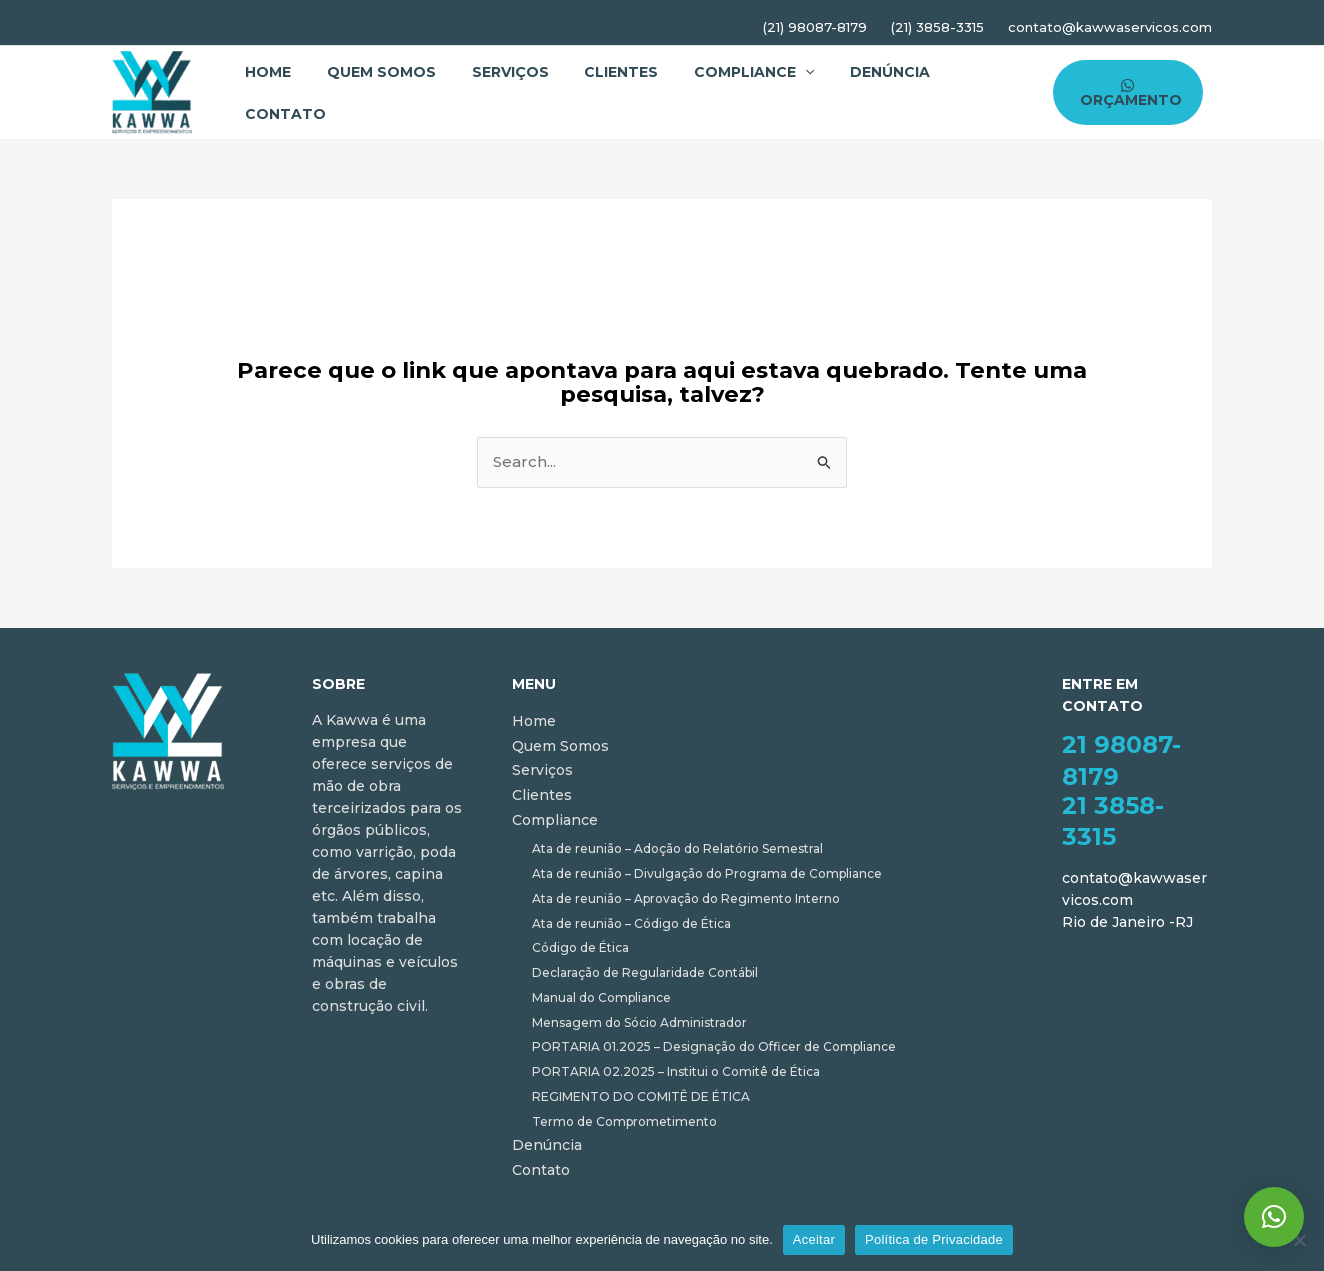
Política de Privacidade (934, 1239)
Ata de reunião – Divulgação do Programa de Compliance (707, 873)
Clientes (601, 72)
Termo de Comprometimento (624, 1121)
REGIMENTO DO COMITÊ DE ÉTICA (641, 1096)
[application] (779, 72)
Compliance (728, 72)
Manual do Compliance (601, 997)
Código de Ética (580, 947)
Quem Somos (372, 72)
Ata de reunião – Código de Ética (631, 923)
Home (265, 72)
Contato (282, 114)
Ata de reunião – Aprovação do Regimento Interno (686, 898)
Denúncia (858, 72)
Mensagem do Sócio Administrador (639, 1022)
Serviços (495, 72)
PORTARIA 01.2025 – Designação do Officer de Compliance (714, 1046)
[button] (1274, 1217)
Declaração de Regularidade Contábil (645, 972)
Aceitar (814, 1239)
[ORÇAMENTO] (1124, 92)
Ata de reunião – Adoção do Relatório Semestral (677, 848)
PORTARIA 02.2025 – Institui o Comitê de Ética (676, 1071)
